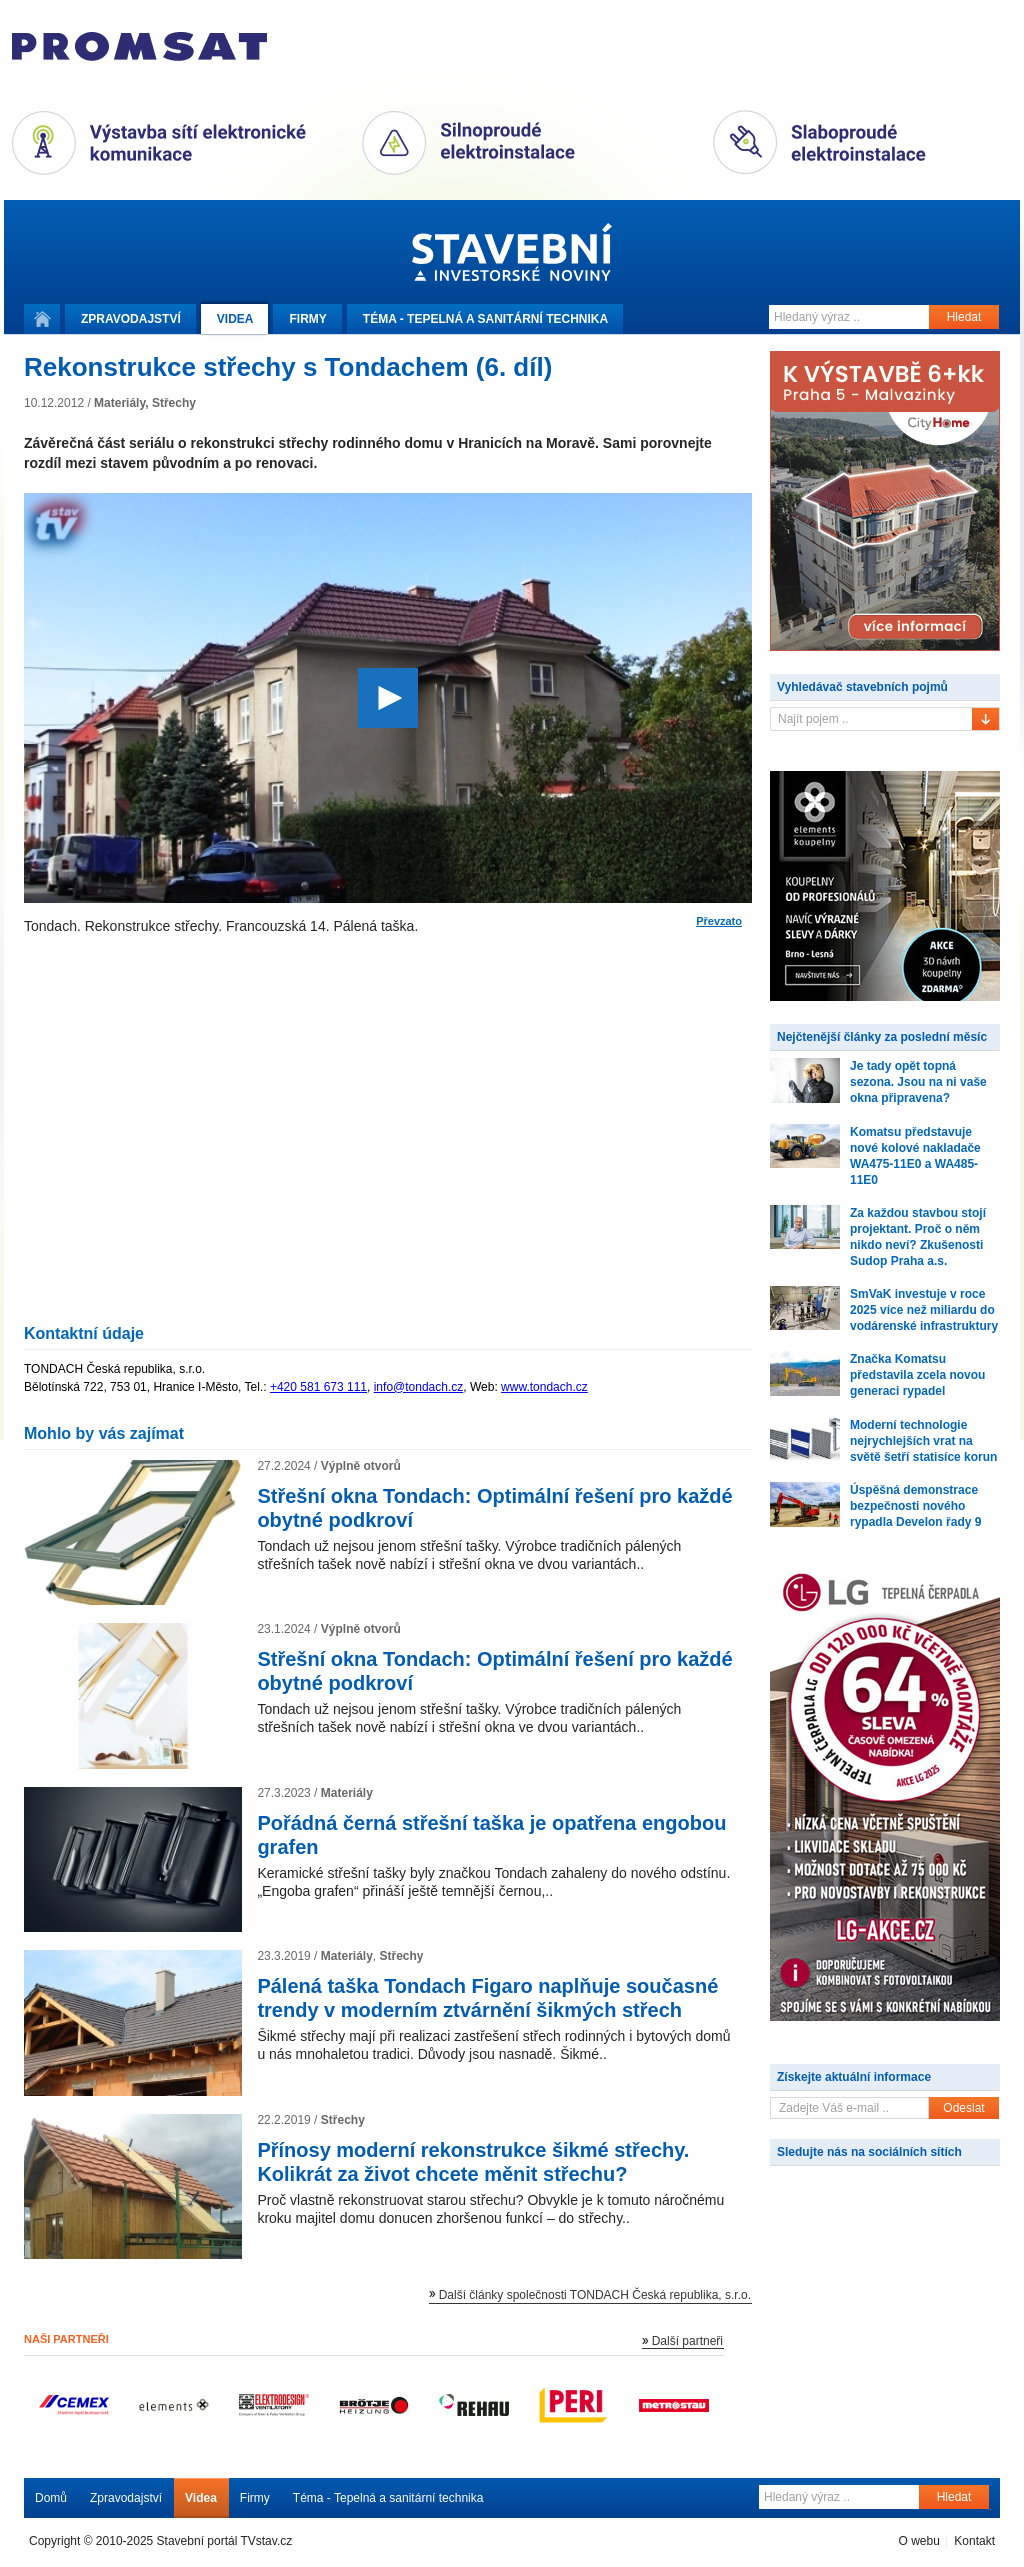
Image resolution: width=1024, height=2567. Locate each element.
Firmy (307, 319)
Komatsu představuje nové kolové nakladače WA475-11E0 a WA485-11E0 (915, 1156)
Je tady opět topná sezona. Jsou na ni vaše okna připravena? (918, 1082)
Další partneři (687, 2341)
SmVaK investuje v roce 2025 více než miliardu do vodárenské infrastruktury (924, 1310)
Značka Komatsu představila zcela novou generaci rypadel (917, 1375)
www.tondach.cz (544, 1387)
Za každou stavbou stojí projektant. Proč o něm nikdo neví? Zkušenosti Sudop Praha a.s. (918, 1237)
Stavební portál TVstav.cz (225, 2541)
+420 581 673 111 (318, 1387)
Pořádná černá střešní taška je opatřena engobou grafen (491, 1835)
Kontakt (974, 2541)
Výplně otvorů (361, 1466)
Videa (235, 319)
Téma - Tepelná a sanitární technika (388, 2498)
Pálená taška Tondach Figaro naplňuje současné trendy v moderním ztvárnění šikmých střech (487, 1998)
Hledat (964, 317)
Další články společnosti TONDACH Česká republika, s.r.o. (595, 2295)
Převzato (719, 921)
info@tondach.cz (419, 1387)
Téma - (485, 319)
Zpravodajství (126, 2498)
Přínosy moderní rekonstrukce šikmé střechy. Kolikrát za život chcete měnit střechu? (473, 2162)
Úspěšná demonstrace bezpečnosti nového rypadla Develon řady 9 (915, 1506)
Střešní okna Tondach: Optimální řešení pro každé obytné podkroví (494, 1508)
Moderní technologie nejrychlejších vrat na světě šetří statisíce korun (923, 1441)
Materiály (119, 403)
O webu (918, 2541)
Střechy (174, 403)
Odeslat (963, 2108)
